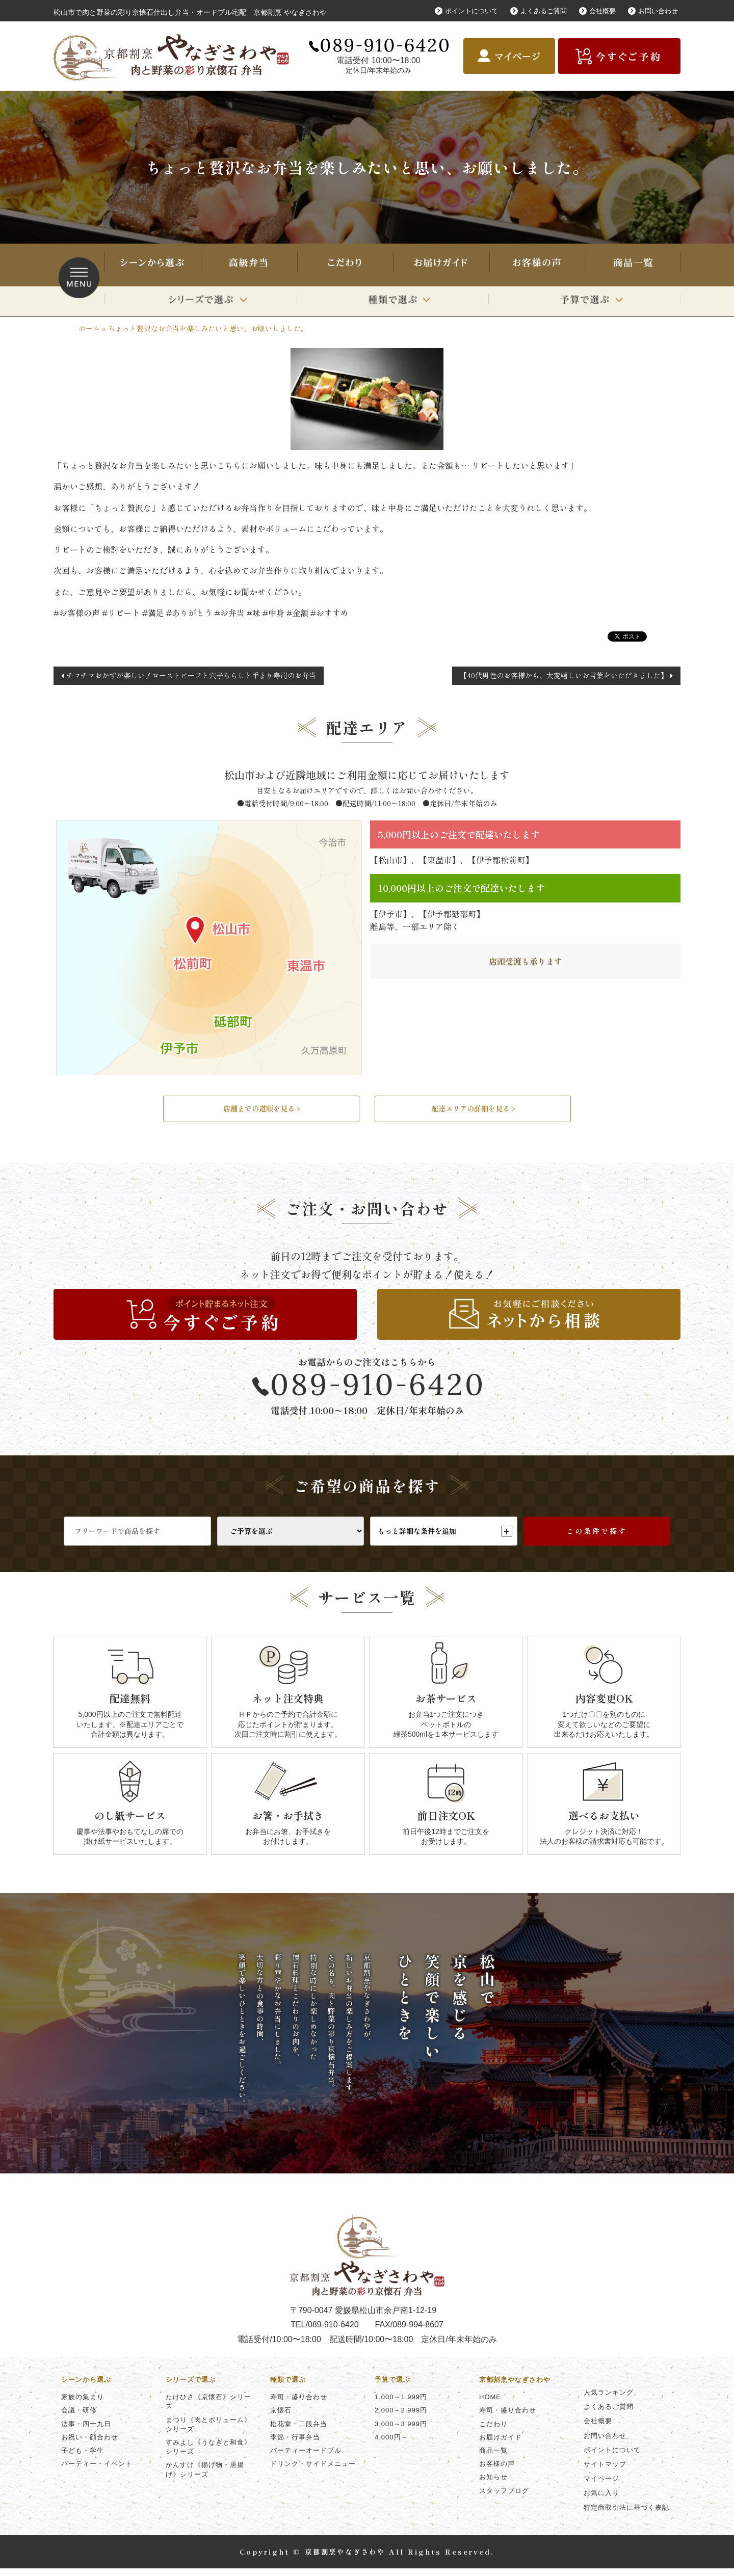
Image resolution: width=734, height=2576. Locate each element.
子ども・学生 (82, 2458)
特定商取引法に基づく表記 (626, 2514)
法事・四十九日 (86, 2431)
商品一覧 (633, 265)
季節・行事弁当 (295, 2445)
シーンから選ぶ (151, 265)
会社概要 (598, 11)
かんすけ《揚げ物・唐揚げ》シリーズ (205, 2476)
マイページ (601, 2486)
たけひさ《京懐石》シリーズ (208, 2409)
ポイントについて (460, 11)
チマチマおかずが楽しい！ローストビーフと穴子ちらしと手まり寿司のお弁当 (191, 675)
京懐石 (281, 2418)
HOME (490, 2404)
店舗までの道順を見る (261, 1112)
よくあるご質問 (537, 11)
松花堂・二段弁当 (298, 2431)
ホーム (89, 328)
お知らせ (493, 2484)
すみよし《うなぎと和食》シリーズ (208, 2454)
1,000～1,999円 (401, 2404)
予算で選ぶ (584, 301)
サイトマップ (605, 2472)
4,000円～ (391, 2445)
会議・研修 (79, 2418)
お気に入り (601, 2500)
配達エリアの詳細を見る (473, 1112)
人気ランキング (609, 2400)
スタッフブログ (504, 2498)
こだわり (344, 265)
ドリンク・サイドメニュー (313, 2471)
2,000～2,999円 (401, 2418)
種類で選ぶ (393, 301)
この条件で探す (596, 1538)
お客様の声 (536, 265)
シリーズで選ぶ (200, 301)
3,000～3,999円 (401, 2431)
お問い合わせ (656, 11)
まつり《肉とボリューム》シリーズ (208, 2431)
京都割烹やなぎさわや (514, 2387)
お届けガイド (440, 265)
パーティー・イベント (97, 2471)
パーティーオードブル (306, 2458)
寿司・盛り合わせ (248, 265)
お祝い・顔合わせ (89, 2445)
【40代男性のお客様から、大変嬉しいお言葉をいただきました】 (564, 675)
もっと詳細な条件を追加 (444, 1538)
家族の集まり (82, 2404)
